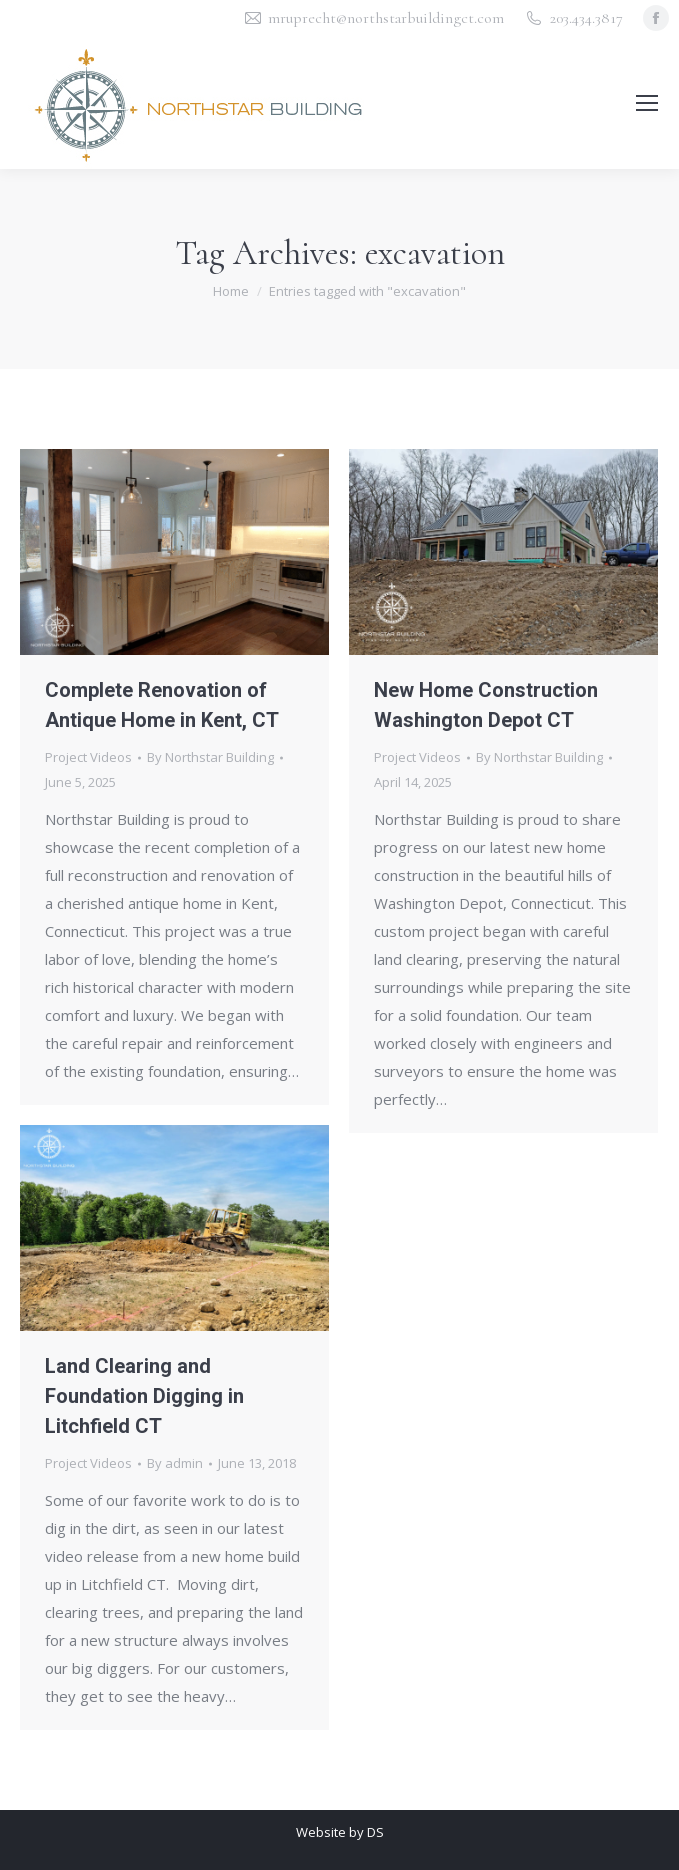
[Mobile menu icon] (647, 103)
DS (375, 1832)
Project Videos (88, 757)
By (210, 757)
